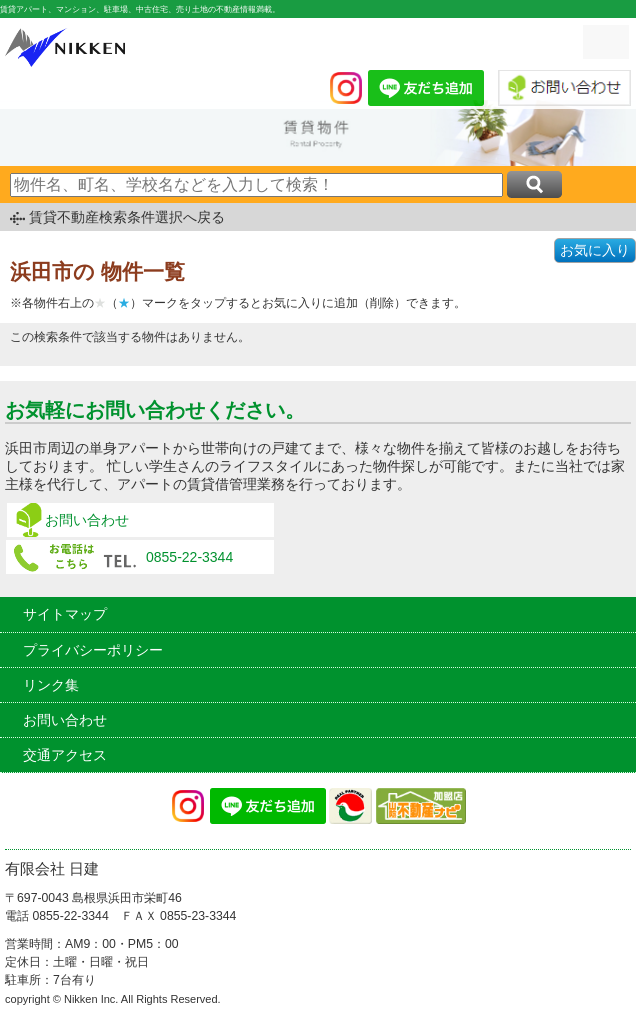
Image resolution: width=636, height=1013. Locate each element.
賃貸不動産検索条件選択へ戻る (127, 217)
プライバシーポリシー (93, 650)
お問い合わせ (87, 520)
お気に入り (595, 250)
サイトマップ (65, 614)
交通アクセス (65, 755)
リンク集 (51, 685)
